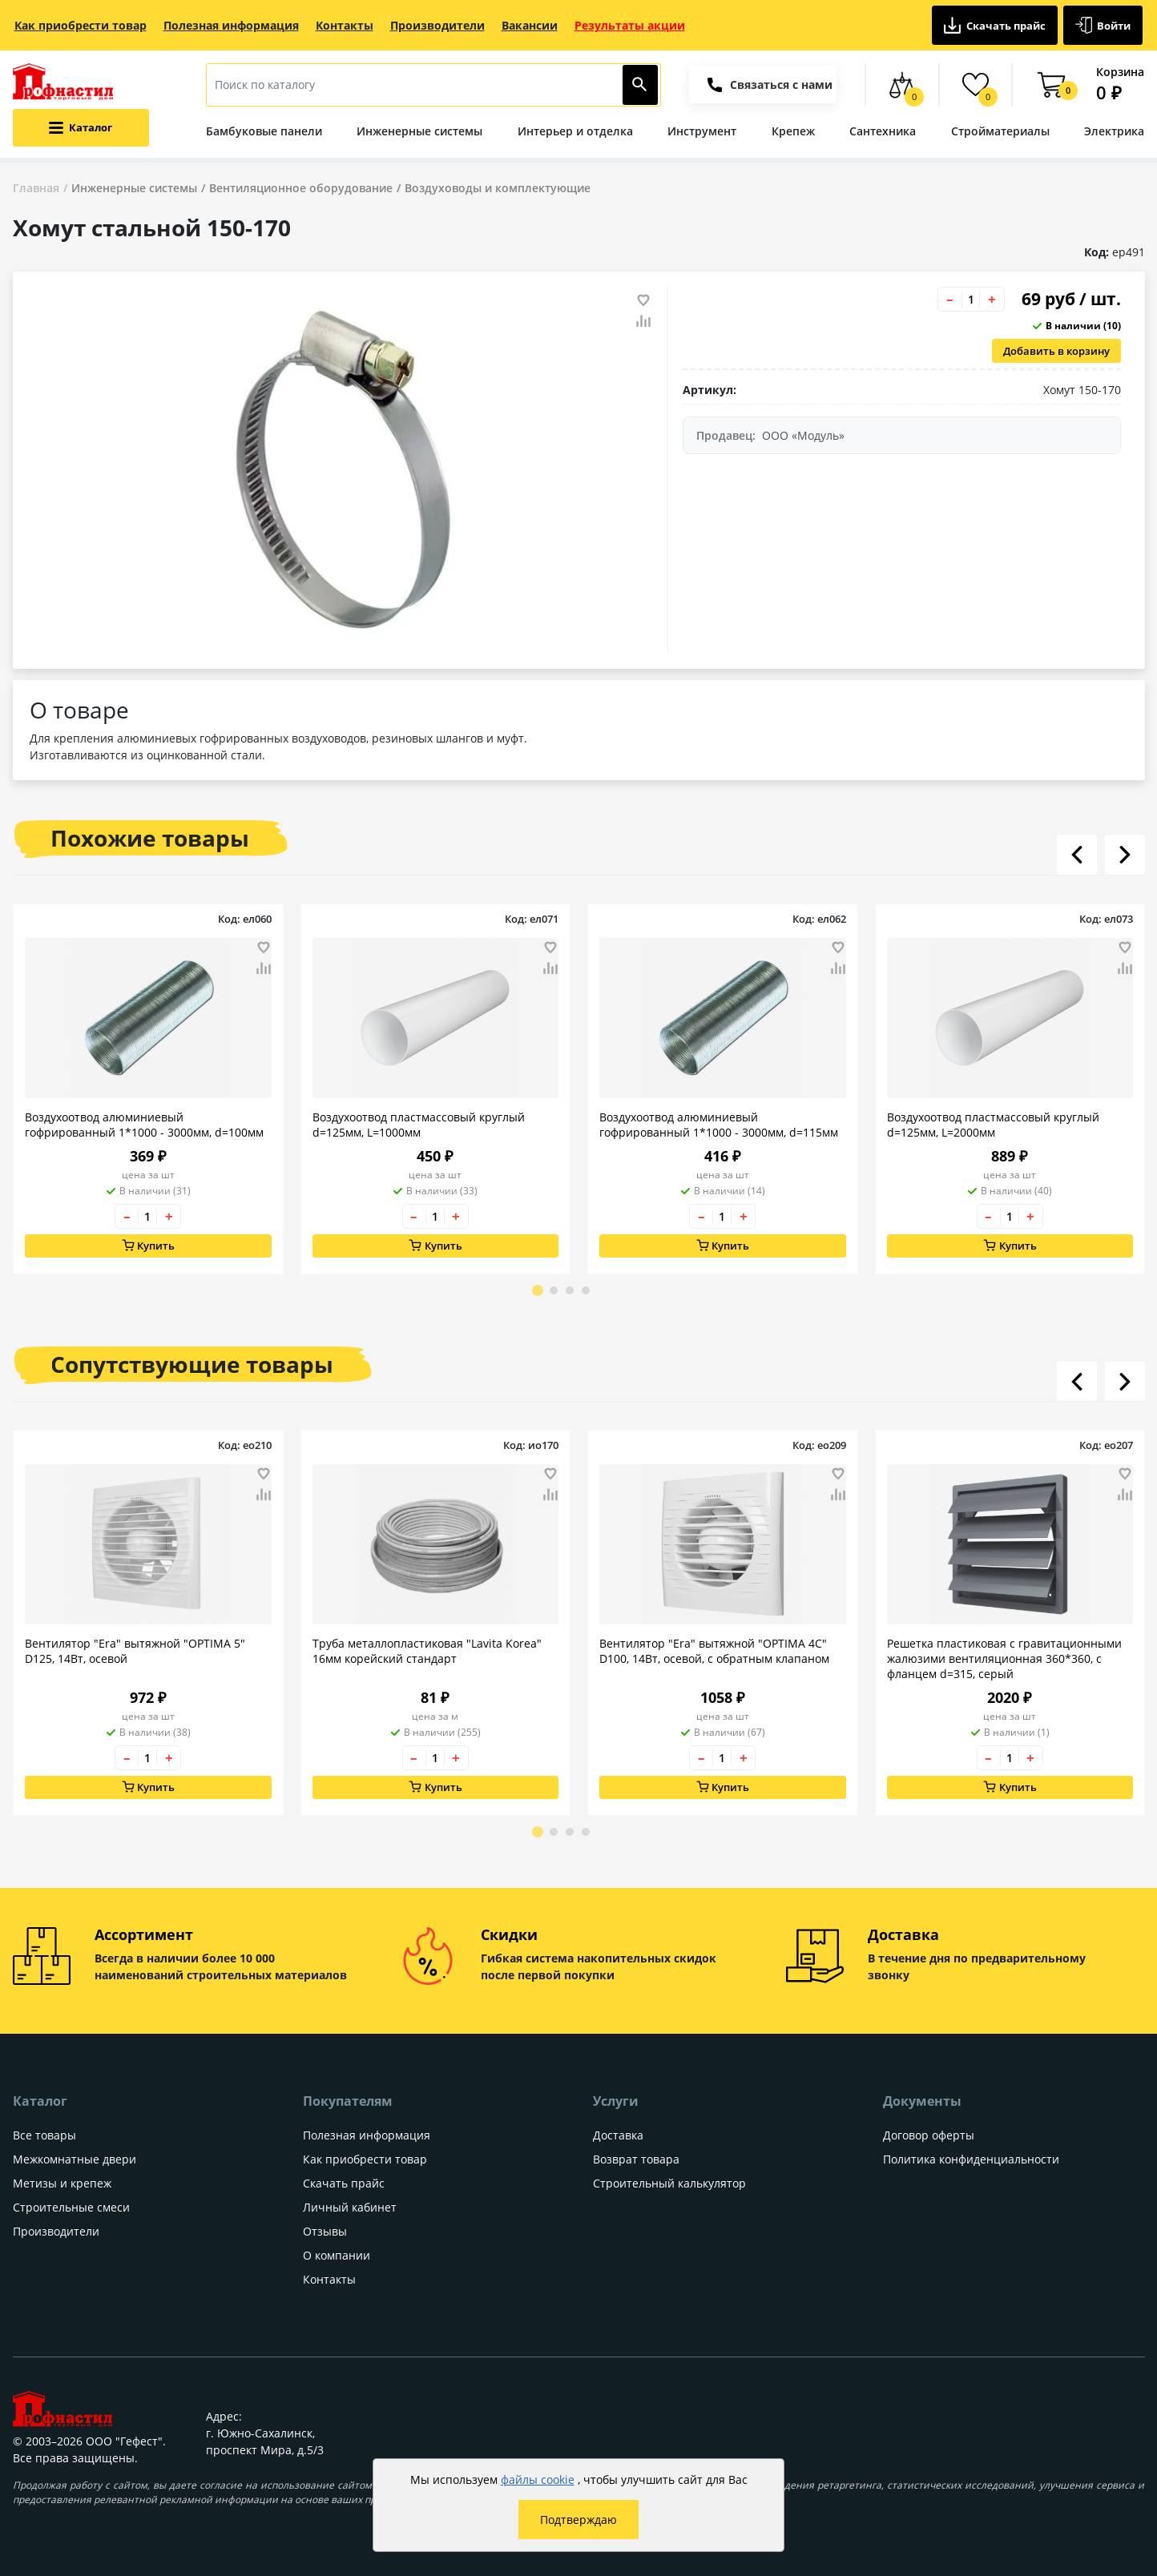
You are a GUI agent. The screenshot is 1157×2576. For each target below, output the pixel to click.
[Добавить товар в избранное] (643, 300)
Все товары (44, 2135)
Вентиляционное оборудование (301, 187)
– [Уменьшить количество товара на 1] (949, 299)
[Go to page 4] (586, 1290)
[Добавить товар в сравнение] (643, 322)
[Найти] (641, 85)
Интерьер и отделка (575, 131)
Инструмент (701, 131)
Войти (1103, 25)
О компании (336, 2255)
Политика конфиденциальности (971, 2159)
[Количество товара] (971, 299)
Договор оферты (928, 2135)
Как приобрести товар (80, 25)
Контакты (344, 25)
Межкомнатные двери (74, 2159)
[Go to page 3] (570, 1290)
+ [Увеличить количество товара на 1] (992, 299)
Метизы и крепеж (62, 2183)
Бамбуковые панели (264, 131)
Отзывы (325, 2231)
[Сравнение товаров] (902, 85)
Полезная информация (231, 25)
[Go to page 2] (554, 1290)
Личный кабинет (350, 2207)
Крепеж (793, 131)
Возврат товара (636, 2159)
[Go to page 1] (537, 1290)
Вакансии (530, 25)
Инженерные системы (419, 131)
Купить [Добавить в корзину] (148, 1245)
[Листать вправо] (1125, 855)
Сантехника (882, 131)
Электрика (1114, 131)
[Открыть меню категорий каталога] (81, 128)
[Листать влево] (1077, 855)
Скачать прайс (995, 25)
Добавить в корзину (1056, 351)
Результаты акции (629, 25)
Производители (437, 25)
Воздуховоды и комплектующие (498, 187)
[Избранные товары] (975, 85)
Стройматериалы (1000, 131)
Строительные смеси (71, 2207)
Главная (36, 187)
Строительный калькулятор (669, 2183)
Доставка (618, 2135)
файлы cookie (537, 2479)
